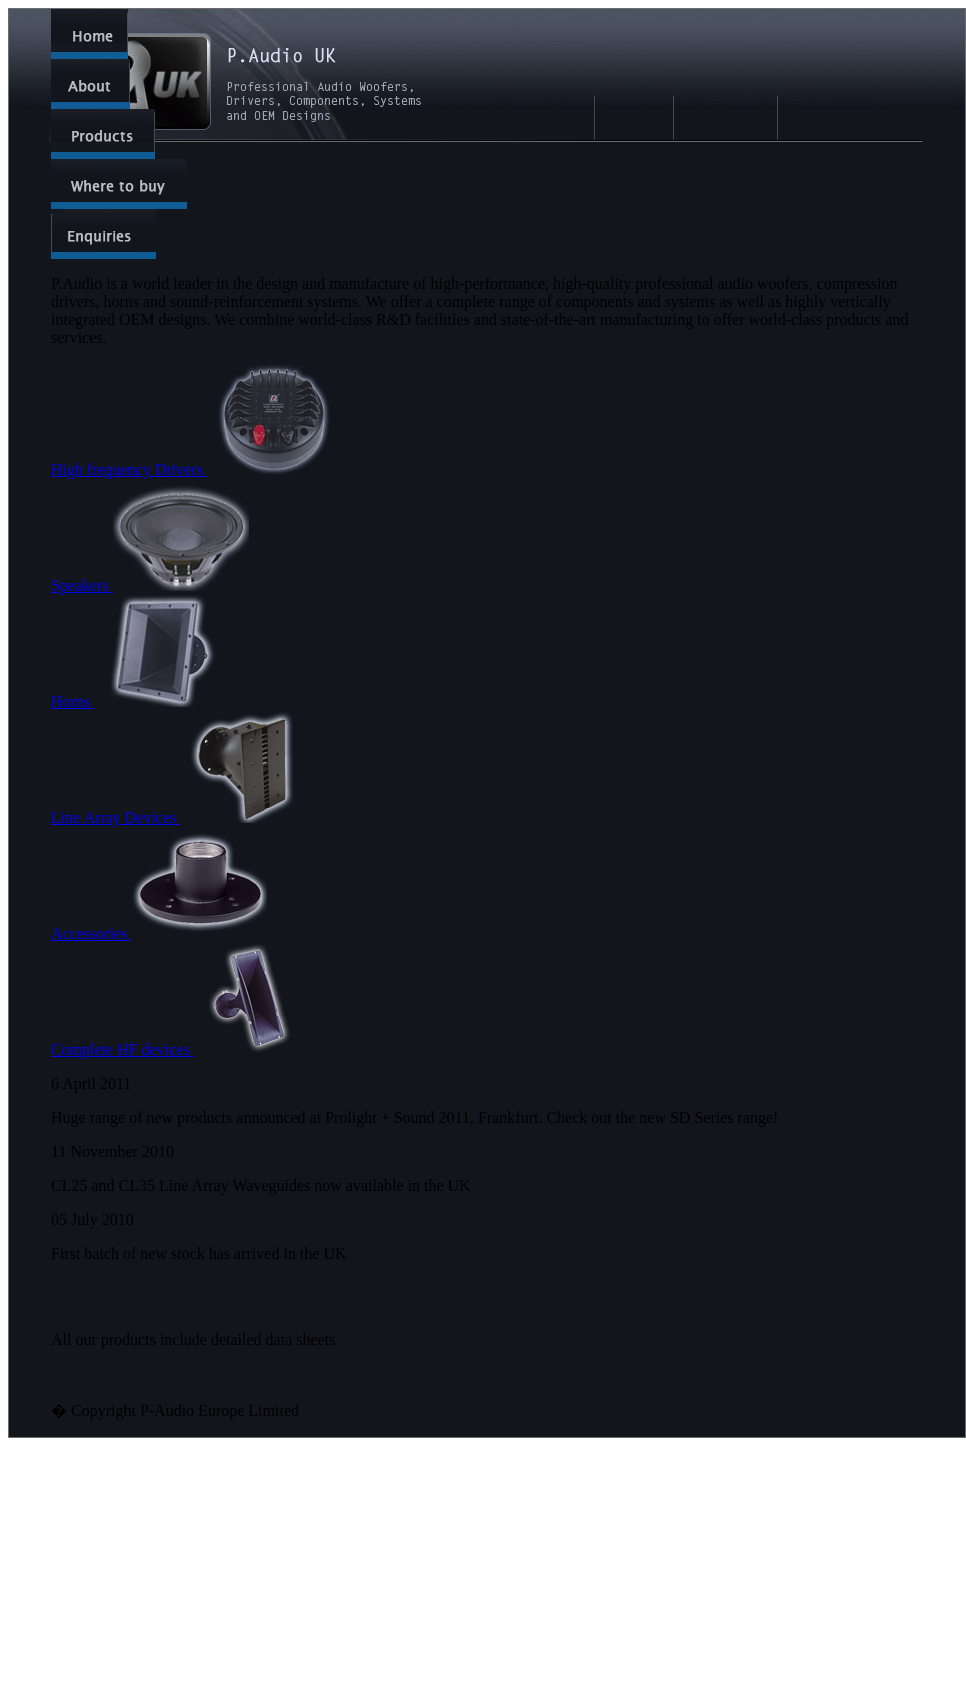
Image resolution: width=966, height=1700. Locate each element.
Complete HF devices (178, 1049)
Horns (140, 701)
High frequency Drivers (197, 469)
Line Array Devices (183, 817)
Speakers (150, 585)
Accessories (159, 933)
